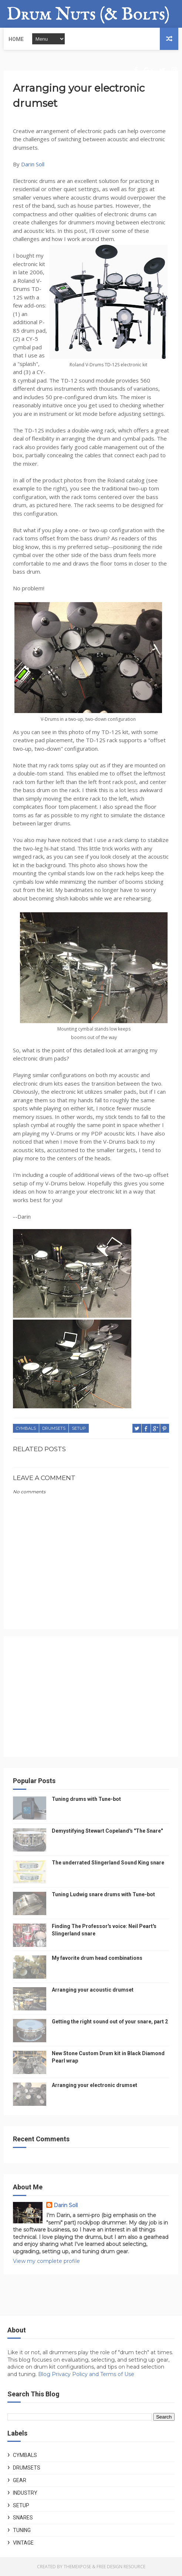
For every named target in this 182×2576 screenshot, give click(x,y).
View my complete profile (46, 2261)
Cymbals (26, 1428)
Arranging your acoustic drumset (93, 1990)
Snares (23, 2518)
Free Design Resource (121, 2566)
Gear (19, 2480)
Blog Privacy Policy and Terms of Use (86, 2374)
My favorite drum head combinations (97, 1958)
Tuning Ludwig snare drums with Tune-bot (103, 1894)
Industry (25, 2493)
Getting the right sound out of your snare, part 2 (110, 2022)
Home (16, 39)
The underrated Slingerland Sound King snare (108, 1863)
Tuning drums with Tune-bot (86, 1799)
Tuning (22, 2530)
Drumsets (53, 1428)
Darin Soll (32, 164)
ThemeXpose (77, 2566)
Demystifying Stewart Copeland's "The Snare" (107, 1831)
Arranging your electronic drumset (94, 2085)
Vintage (23, 2543)
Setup (79, 1428)
